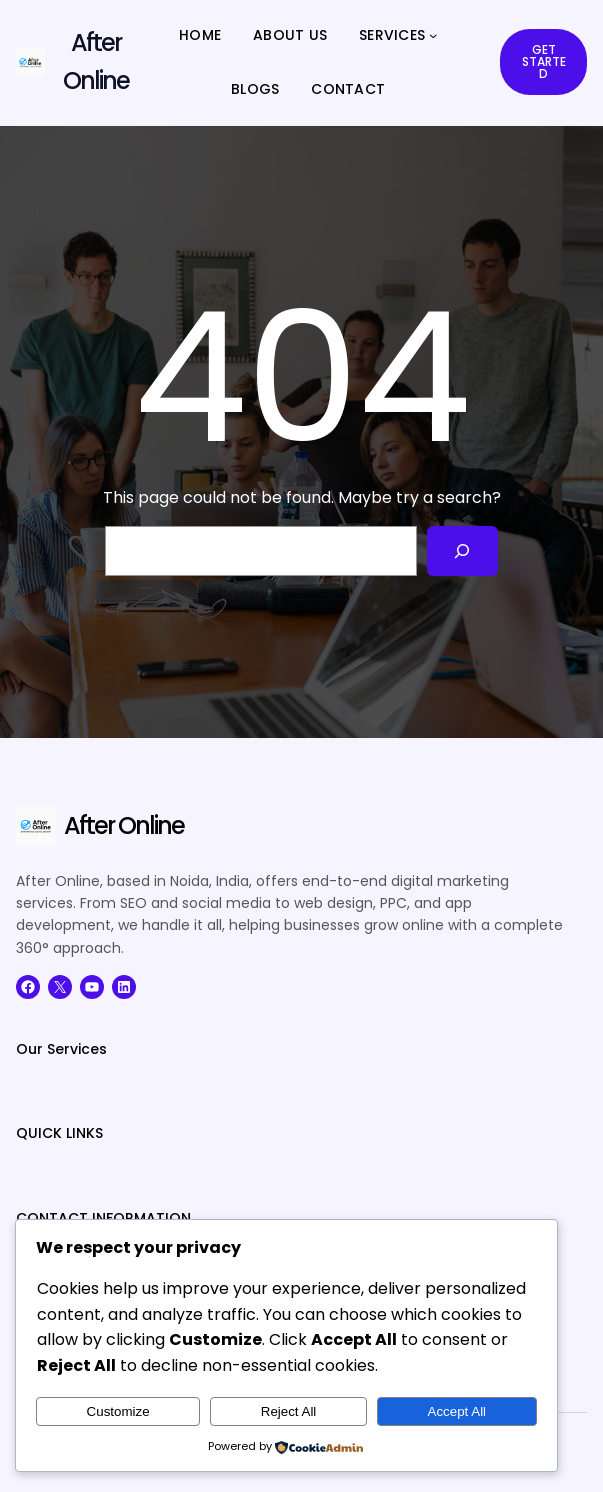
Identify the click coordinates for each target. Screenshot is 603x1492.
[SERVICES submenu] (433, 35)
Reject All (289, 1411)
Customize (118, 1411)
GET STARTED (544, 61)
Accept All (457, 1411)
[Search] (462, 550)
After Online (124, 825)
